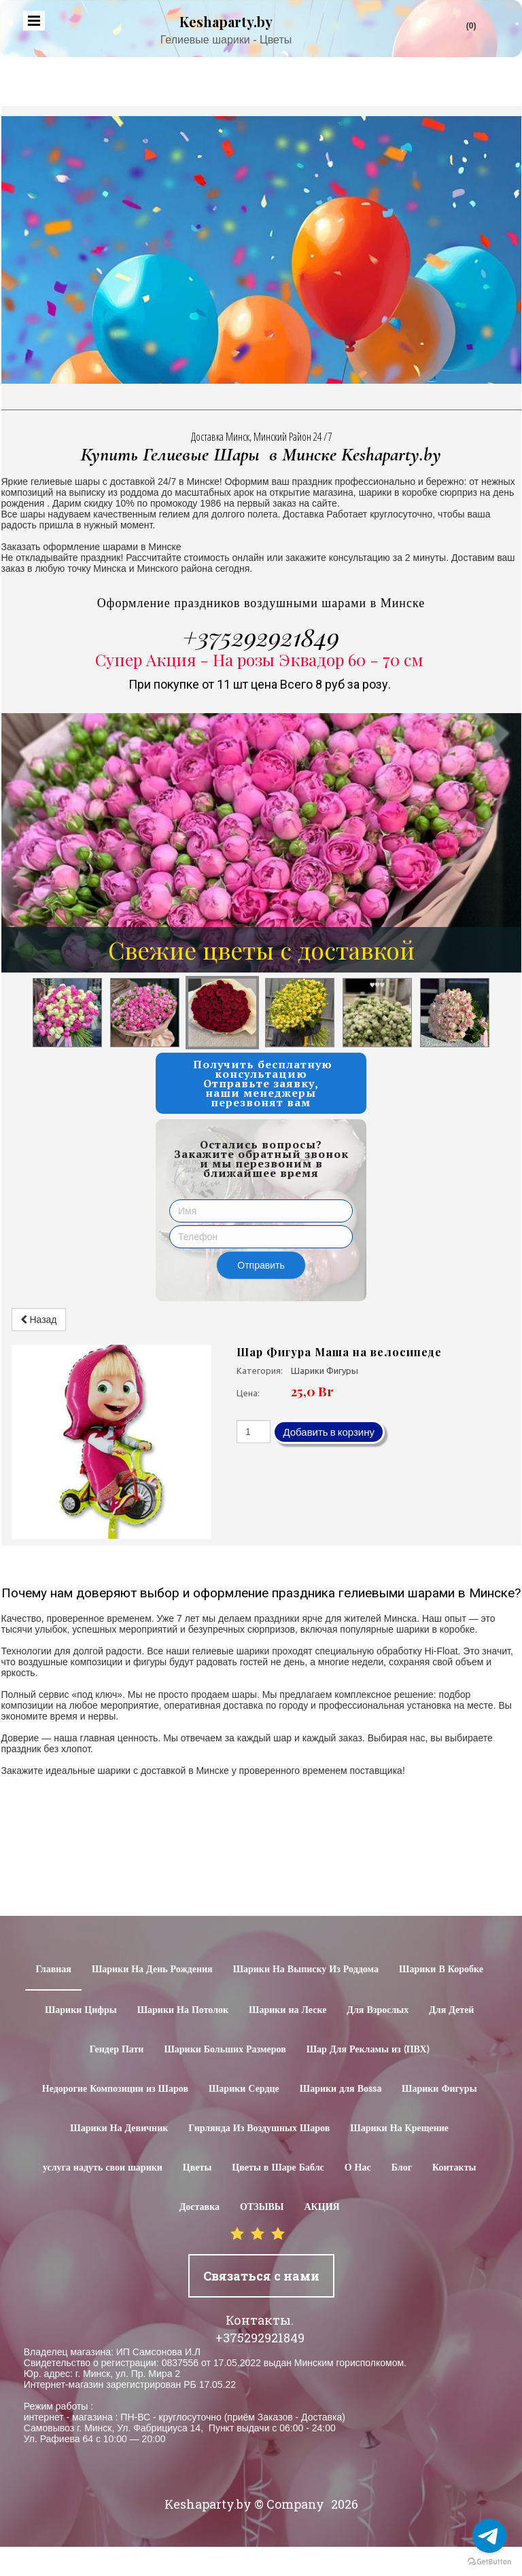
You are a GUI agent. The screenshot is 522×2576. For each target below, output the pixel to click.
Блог (402, 2168)
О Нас (358, 2168)
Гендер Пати (117, 2049)
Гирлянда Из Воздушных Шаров (259, 2128)
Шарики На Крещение (399, 2128)
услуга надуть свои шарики (102, 2168)
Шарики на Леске (287, 2010)
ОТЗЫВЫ (261, 2207)
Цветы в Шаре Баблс (278, 2168)
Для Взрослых (377, 2010)
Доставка (199, 2207)
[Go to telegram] (489, 2536)
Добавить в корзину (329, 1432)
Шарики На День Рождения (152, 1969)
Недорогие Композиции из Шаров (115, 2089)
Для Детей (451, 2010)
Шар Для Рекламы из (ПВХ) (368, 2049)
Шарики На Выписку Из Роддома (306, 1969)
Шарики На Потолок (182, 2010)
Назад (38, 1319)
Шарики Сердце (244, 2089)
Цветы (197, 2168)
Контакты (454, 2168)
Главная (53, 1969)
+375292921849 (261, 636)
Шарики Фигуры (439, 2089)
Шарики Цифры (81, 2010)
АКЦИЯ (321, 2207)
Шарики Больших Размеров (224, 2049)
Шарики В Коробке (441, 1969)
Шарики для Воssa (340, 2089)
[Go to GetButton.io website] (489, 2562)
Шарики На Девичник (119, 2128)
